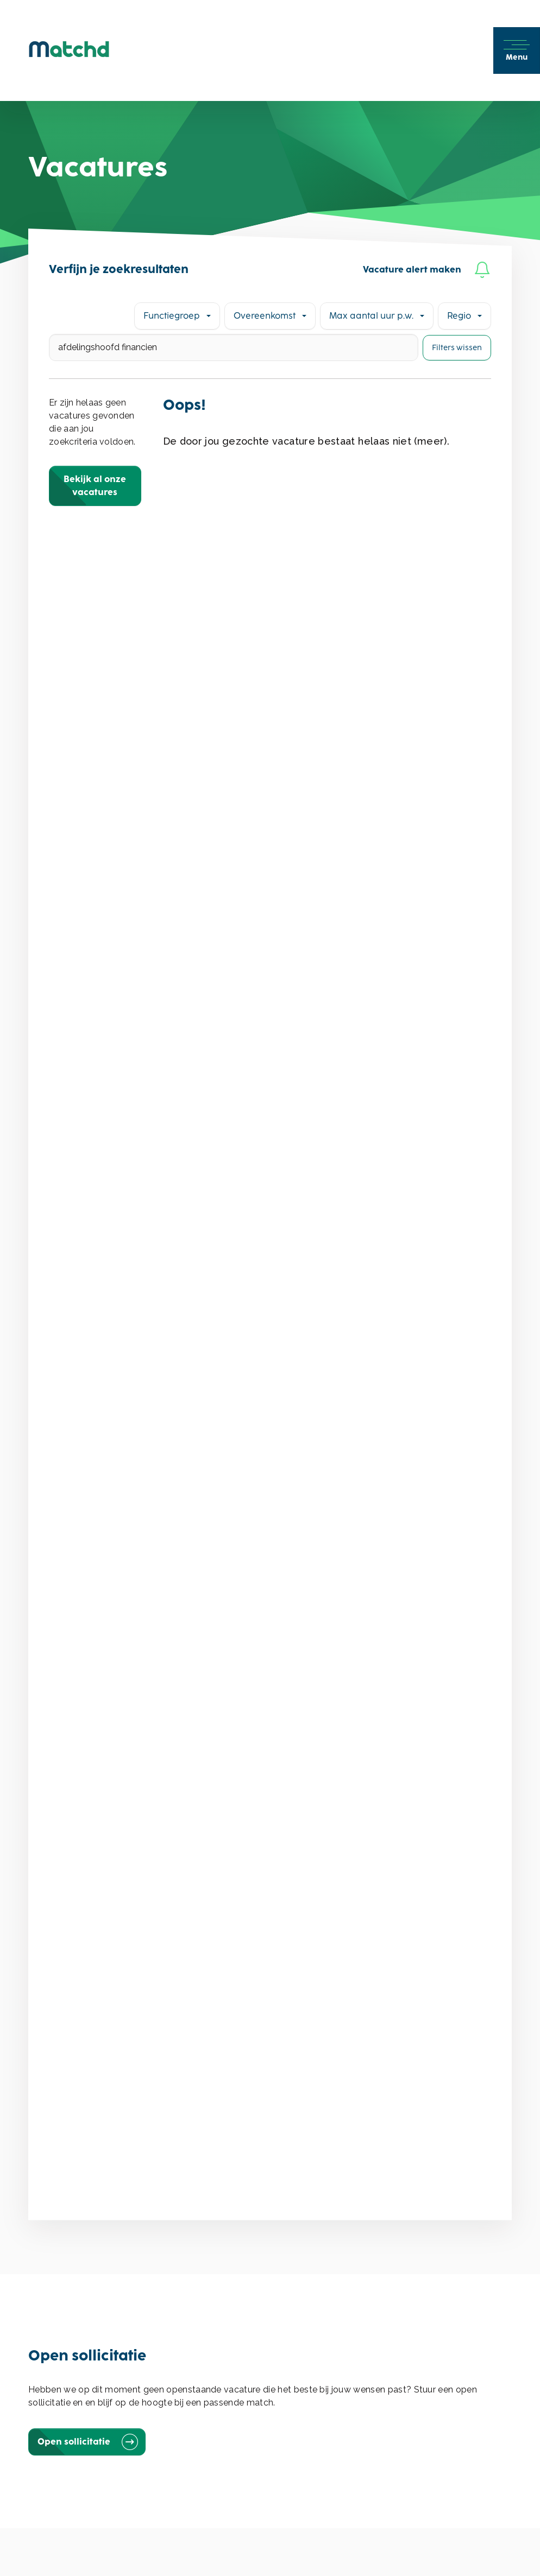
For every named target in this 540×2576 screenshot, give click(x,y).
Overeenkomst (265, 316)
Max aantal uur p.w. (371, 316)
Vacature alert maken (427, 270)
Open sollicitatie (86, 2441)
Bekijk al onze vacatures (95, 486)
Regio (459, 316)
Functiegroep (171, 316)
